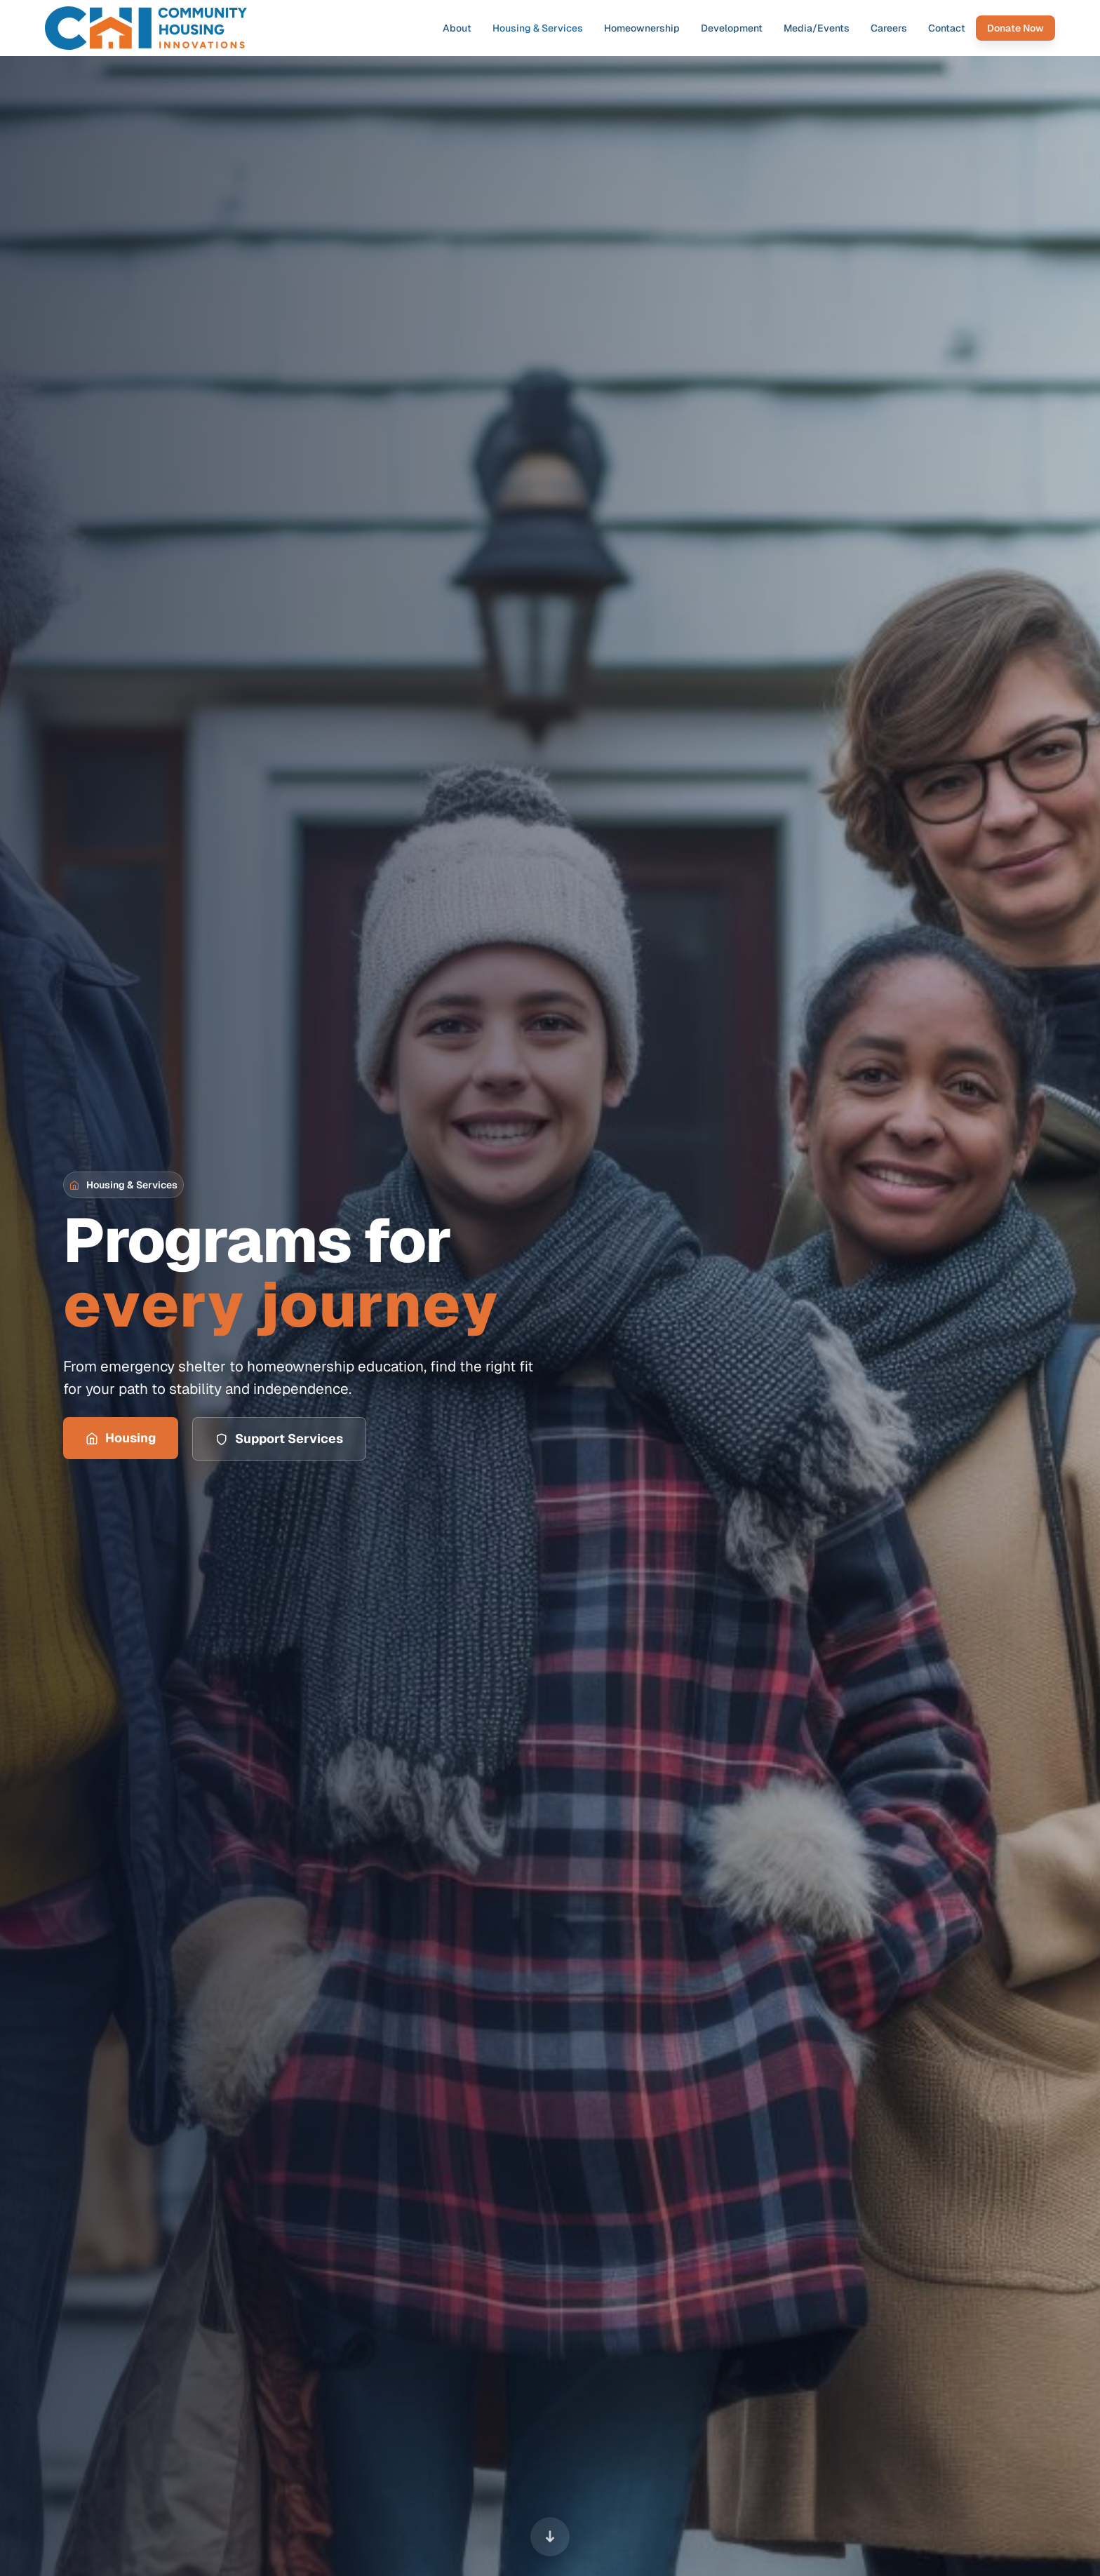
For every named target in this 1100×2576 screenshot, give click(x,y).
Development (732, 28)
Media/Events (817, 28)
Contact (946, 28)
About (457, 28)
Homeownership (642, 28)
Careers (889, 28)
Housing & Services (537, 28)
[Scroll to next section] (550, 2534)
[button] (123, 1185)
